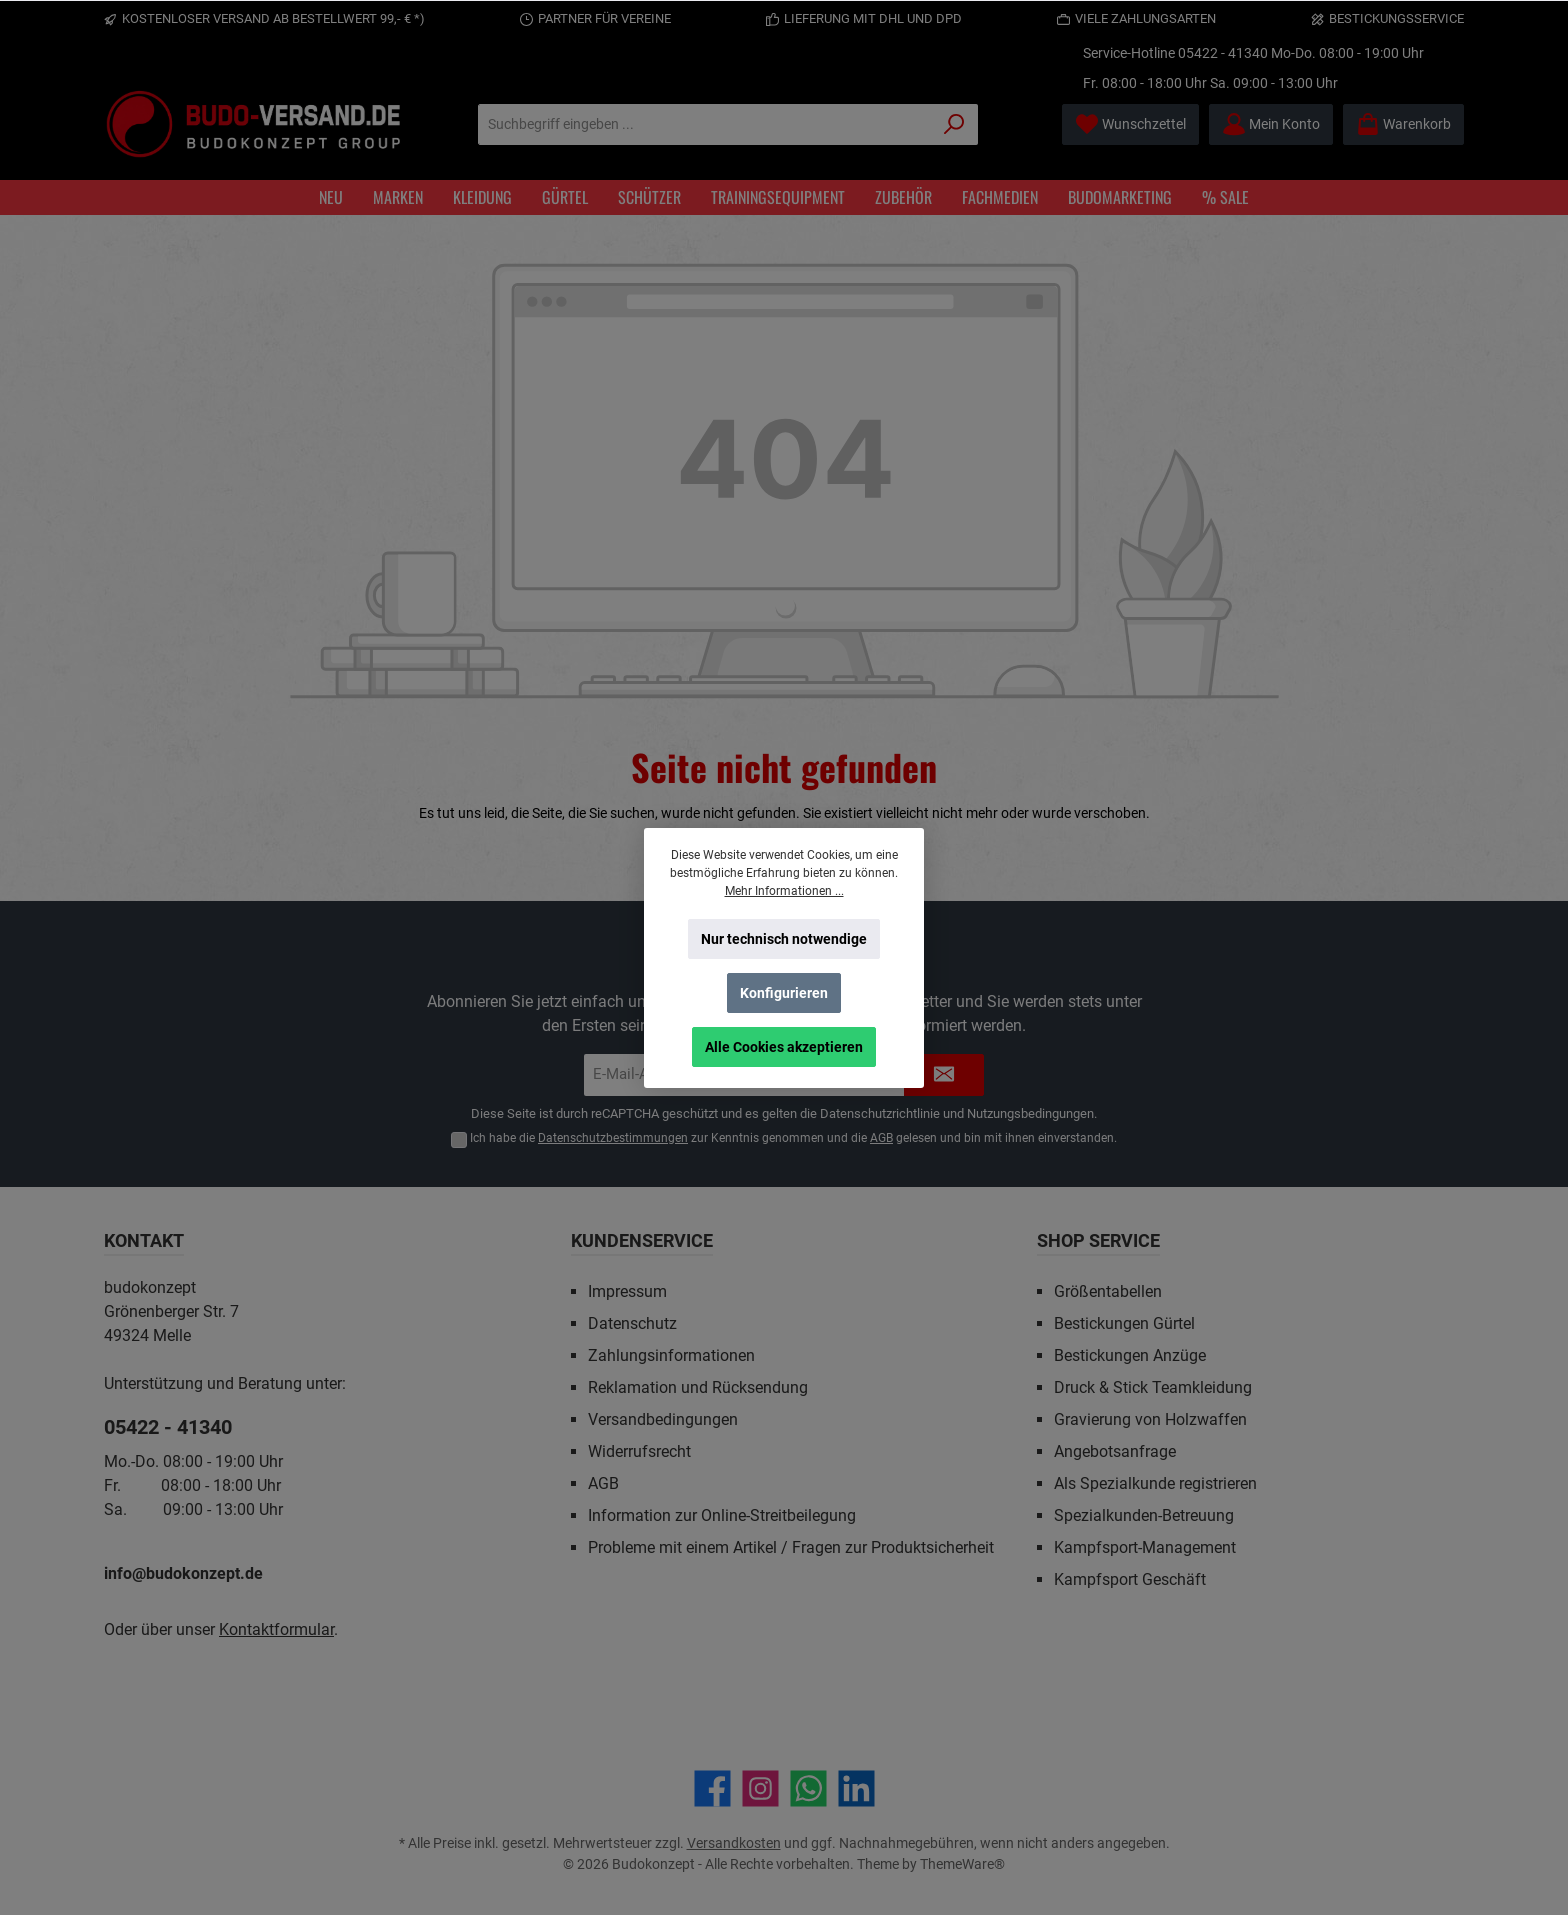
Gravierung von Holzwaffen (1150, 1419)
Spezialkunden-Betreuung (1144, 1515)
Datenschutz (632, 1323)
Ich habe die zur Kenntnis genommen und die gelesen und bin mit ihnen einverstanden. (793, 1138)
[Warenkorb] (1403, 124)
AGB (881, 1138)
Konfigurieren (784, 993)
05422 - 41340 (1223, 53)
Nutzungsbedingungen (1030, 1113)
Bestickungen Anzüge (1130, 1355)
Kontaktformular (276, 1629)
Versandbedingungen (663, 1419)
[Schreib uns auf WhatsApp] (808, 1788)
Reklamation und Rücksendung (698, 1387)
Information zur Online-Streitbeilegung (722, 1515)
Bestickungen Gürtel (1124, 1323)
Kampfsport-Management (1145, 1547)
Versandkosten (734, 1843)
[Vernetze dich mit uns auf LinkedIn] (856, 1788)
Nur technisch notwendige (784, 939)
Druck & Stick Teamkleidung (1153, 1387)
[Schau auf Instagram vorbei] (760, 1788)
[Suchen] (954, 124)
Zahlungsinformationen (671, 1355)
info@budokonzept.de (183, 1573)
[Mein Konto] (1271, 124)
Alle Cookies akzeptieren (784, 1047)
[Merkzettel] (1130, 124)
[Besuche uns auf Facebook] (712, 1788)
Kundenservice (642, 1240)
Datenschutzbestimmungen (613, 1138)
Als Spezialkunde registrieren (1155, 1483)
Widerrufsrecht (639, 1451)
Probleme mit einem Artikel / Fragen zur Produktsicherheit (791, 1547)
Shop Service (1098, 1240)
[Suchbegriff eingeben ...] (705, 124)
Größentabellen (1108, 1291)
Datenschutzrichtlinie (880, 1113)
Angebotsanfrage (1115, 1451)
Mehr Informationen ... (784, 891)
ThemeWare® (962, 1864)
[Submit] (944, 1075)
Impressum (627, 1291)
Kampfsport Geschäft (1130, 1579)
